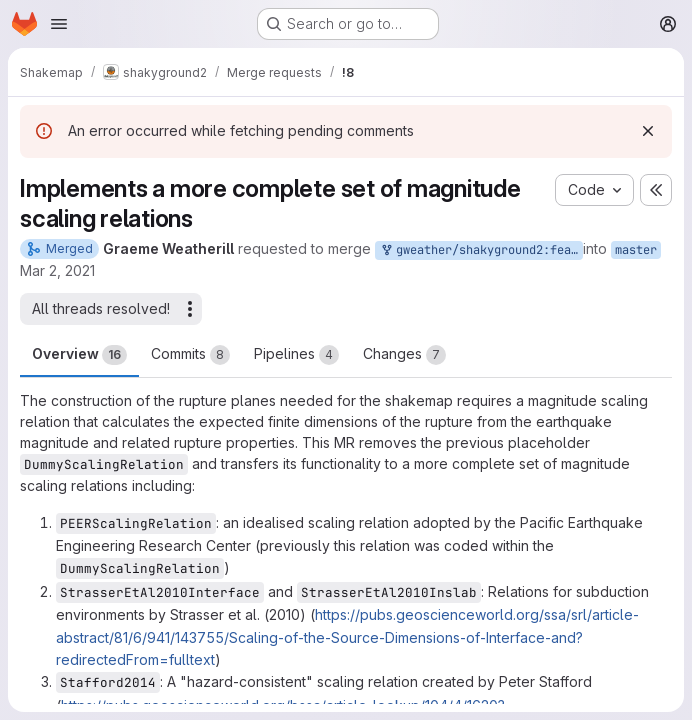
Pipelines (296, 355)
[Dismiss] (648, 131)
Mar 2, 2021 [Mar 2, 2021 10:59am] (57, 270)
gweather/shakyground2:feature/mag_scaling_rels (481, 250)
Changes (404, 355)
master (636, 250)
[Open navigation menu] (59, 24)
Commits (190, 355)
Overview (79, 355)
